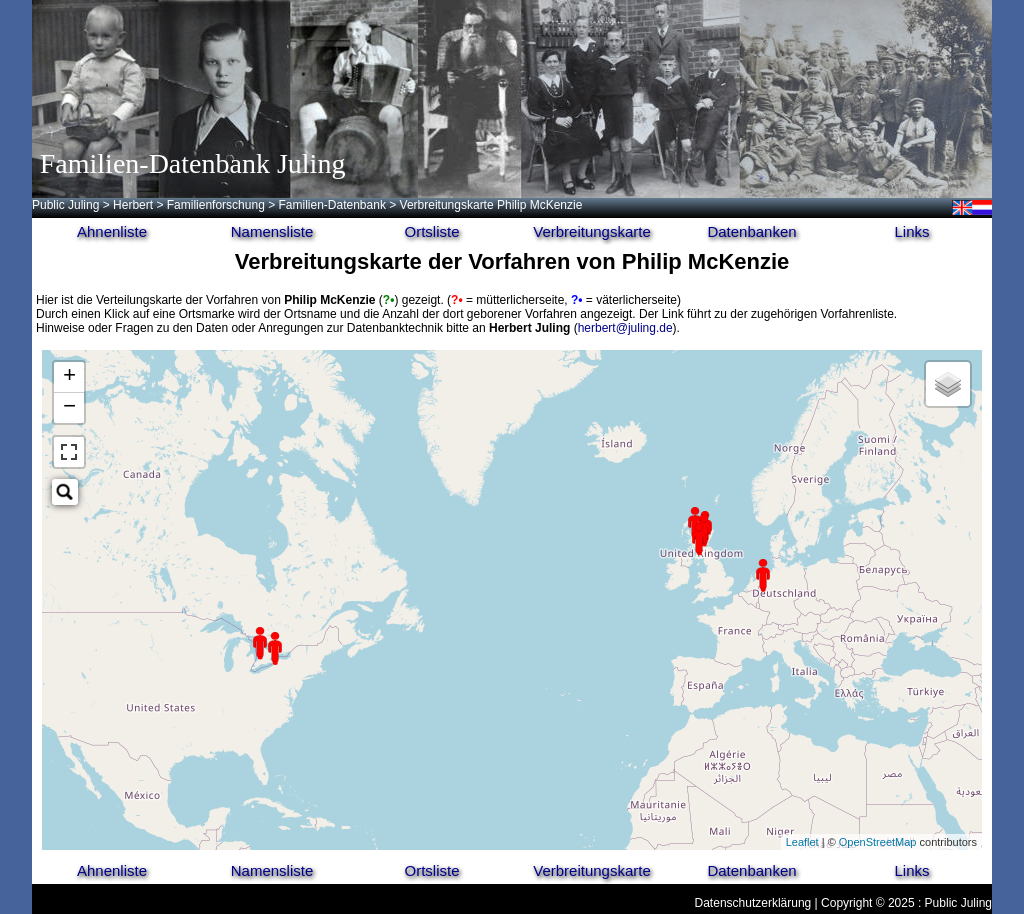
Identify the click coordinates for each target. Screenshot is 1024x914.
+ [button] (69, 377)
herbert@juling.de (625, 328)
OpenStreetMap (878, 842)
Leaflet (802, 842)
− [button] (69, 408)
